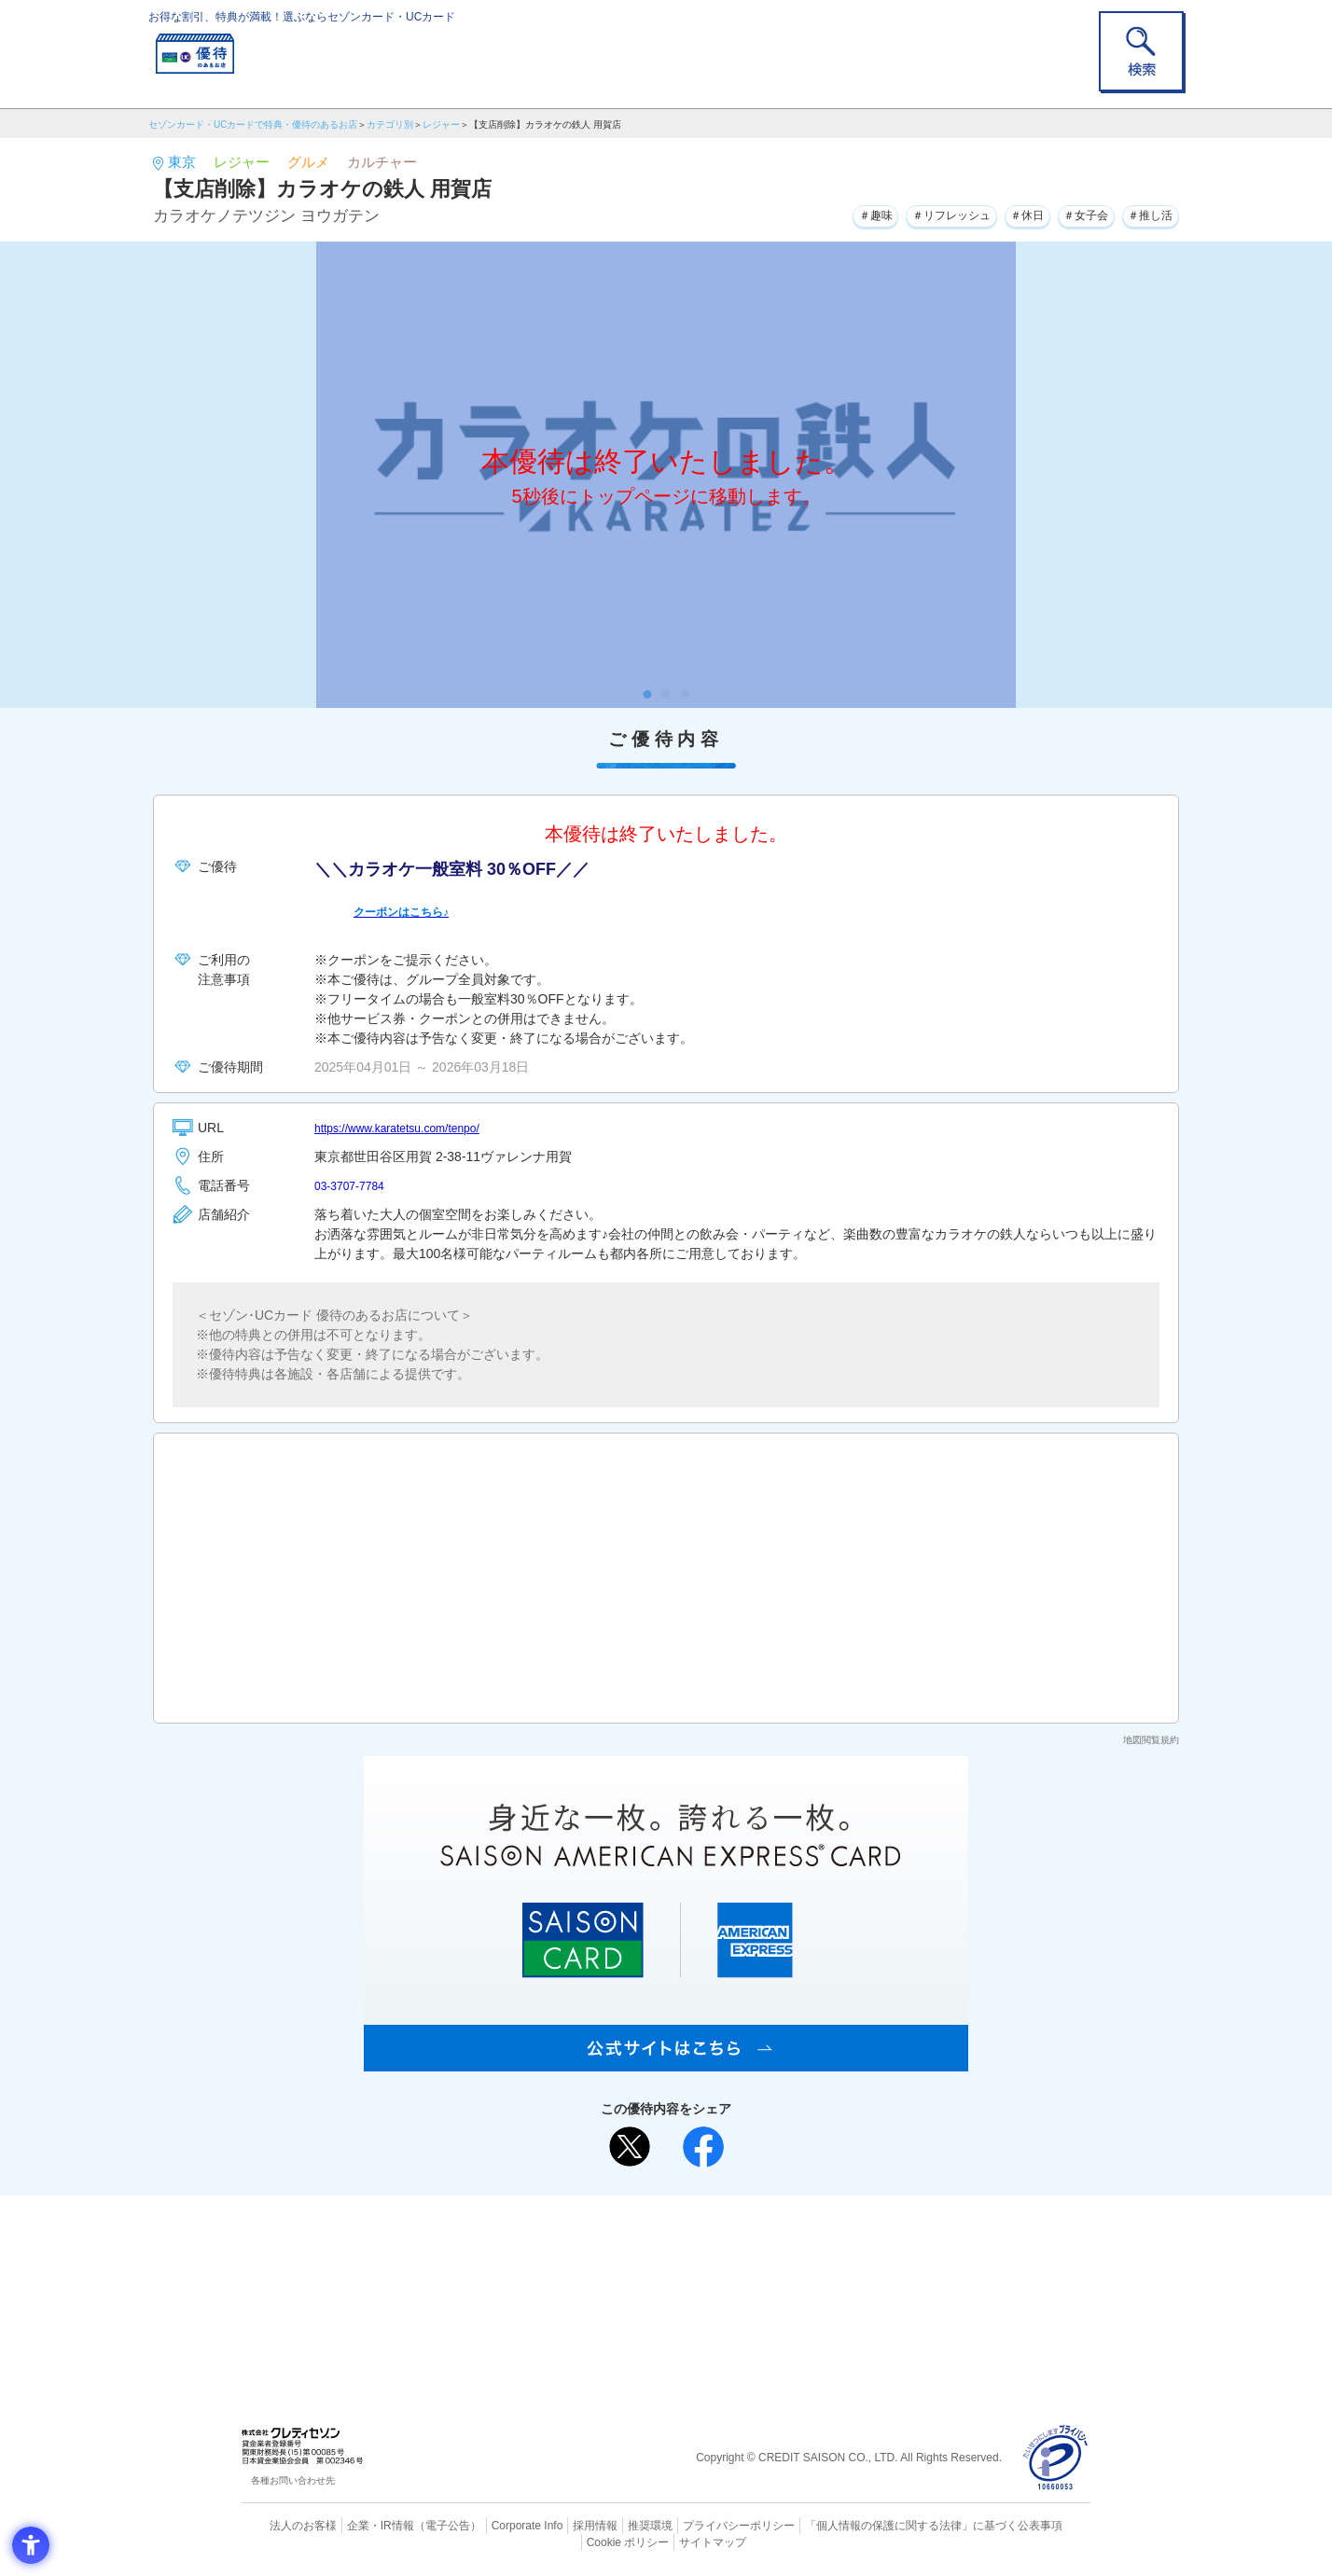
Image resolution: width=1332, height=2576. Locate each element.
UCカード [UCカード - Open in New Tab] (733, 2270)
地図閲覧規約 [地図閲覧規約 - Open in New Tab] (1151, 1740)
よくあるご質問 (738, 2239)
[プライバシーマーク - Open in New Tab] (1055, 2458)
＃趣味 (819, 213)
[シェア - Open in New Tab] (703, 2146)
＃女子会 (1068, 213)
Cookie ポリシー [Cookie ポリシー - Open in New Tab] (1037, 2524)
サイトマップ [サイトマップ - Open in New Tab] (667, 2539)
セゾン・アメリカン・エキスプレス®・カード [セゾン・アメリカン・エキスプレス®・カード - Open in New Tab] (657, 2301)
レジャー (441, 124)
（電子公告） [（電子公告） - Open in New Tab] (420, 2524)
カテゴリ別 (390, 124)
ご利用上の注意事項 (589, 2239)
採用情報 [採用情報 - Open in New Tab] (558, 2524)
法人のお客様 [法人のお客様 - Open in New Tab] (287, 2524)
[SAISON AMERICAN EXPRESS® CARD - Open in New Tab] (666, 2061)
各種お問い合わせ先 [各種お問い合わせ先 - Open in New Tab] (293, 2480)
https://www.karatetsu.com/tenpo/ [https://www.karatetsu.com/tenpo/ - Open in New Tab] (410, 1127)
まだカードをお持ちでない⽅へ (657, 2214)
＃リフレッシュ (908, 213)
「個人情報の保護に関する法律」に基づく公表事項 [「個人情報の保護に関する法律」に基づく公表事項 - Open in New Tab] (872, 2524)
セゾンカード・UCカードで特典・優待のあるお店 (252, 124)
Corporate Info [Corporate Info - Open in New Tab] (494, 2524)
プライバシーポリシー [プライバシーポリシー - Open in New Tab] (692, 2524)
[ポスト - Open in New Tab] (629, 2146)
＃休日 (998, 213)
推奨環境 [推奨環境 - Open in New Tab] (610, 2524)
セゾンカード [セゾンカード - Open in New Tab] (590, 2270)
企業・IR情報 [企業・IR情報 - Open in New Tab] (359, 2524)
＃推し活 (1144, 213)
